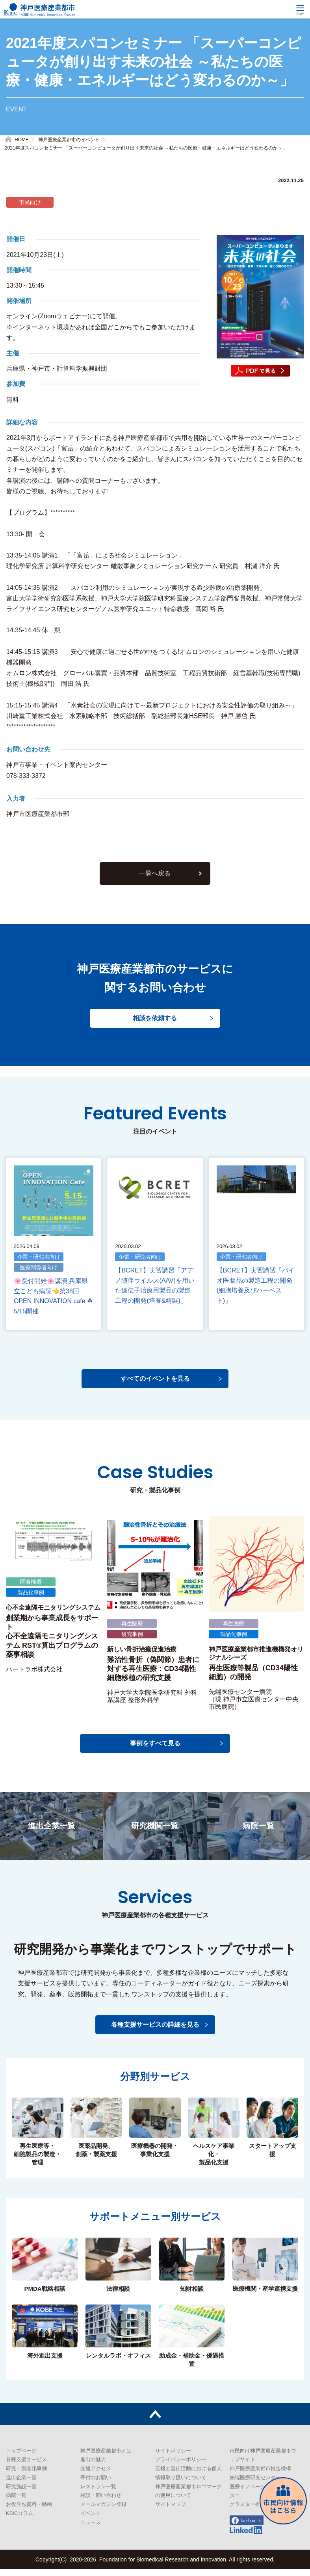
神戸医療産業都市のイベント (69, 139)
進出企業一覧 (21, 2484)
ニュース (90, 2529)
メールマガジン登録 (103, 2511)
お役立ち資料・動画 (29, 2511)
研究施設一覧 (21, 2493)
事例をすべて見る (155, 1750)
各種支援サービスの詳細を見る (155, 2031)
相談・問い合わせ (100, 2502)
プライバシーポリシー (180, 2466)
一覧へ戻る (155, 882)
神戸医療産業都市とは (106, 2457)
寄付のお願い (95, 2484)
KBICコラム (19, 2520)
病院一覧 (16, 2502)
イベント (90, 2520)
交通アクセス (95, 2475)
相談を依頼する (155, 1027)
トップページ (21, 2457)
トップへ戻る (155, 2421)
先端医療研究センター (255, 2484)
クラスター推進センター (258, 2511)
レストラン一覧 (98, 2493)
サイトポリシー (173, 2457)
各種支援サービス (26, 2466)
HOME (22, 139)
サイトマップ (170, 2511)
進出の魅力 (93, 2466)
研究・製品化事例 (26, 2475)
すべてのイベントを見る (155, 1385)
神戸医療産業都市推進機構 (260, 2475)
